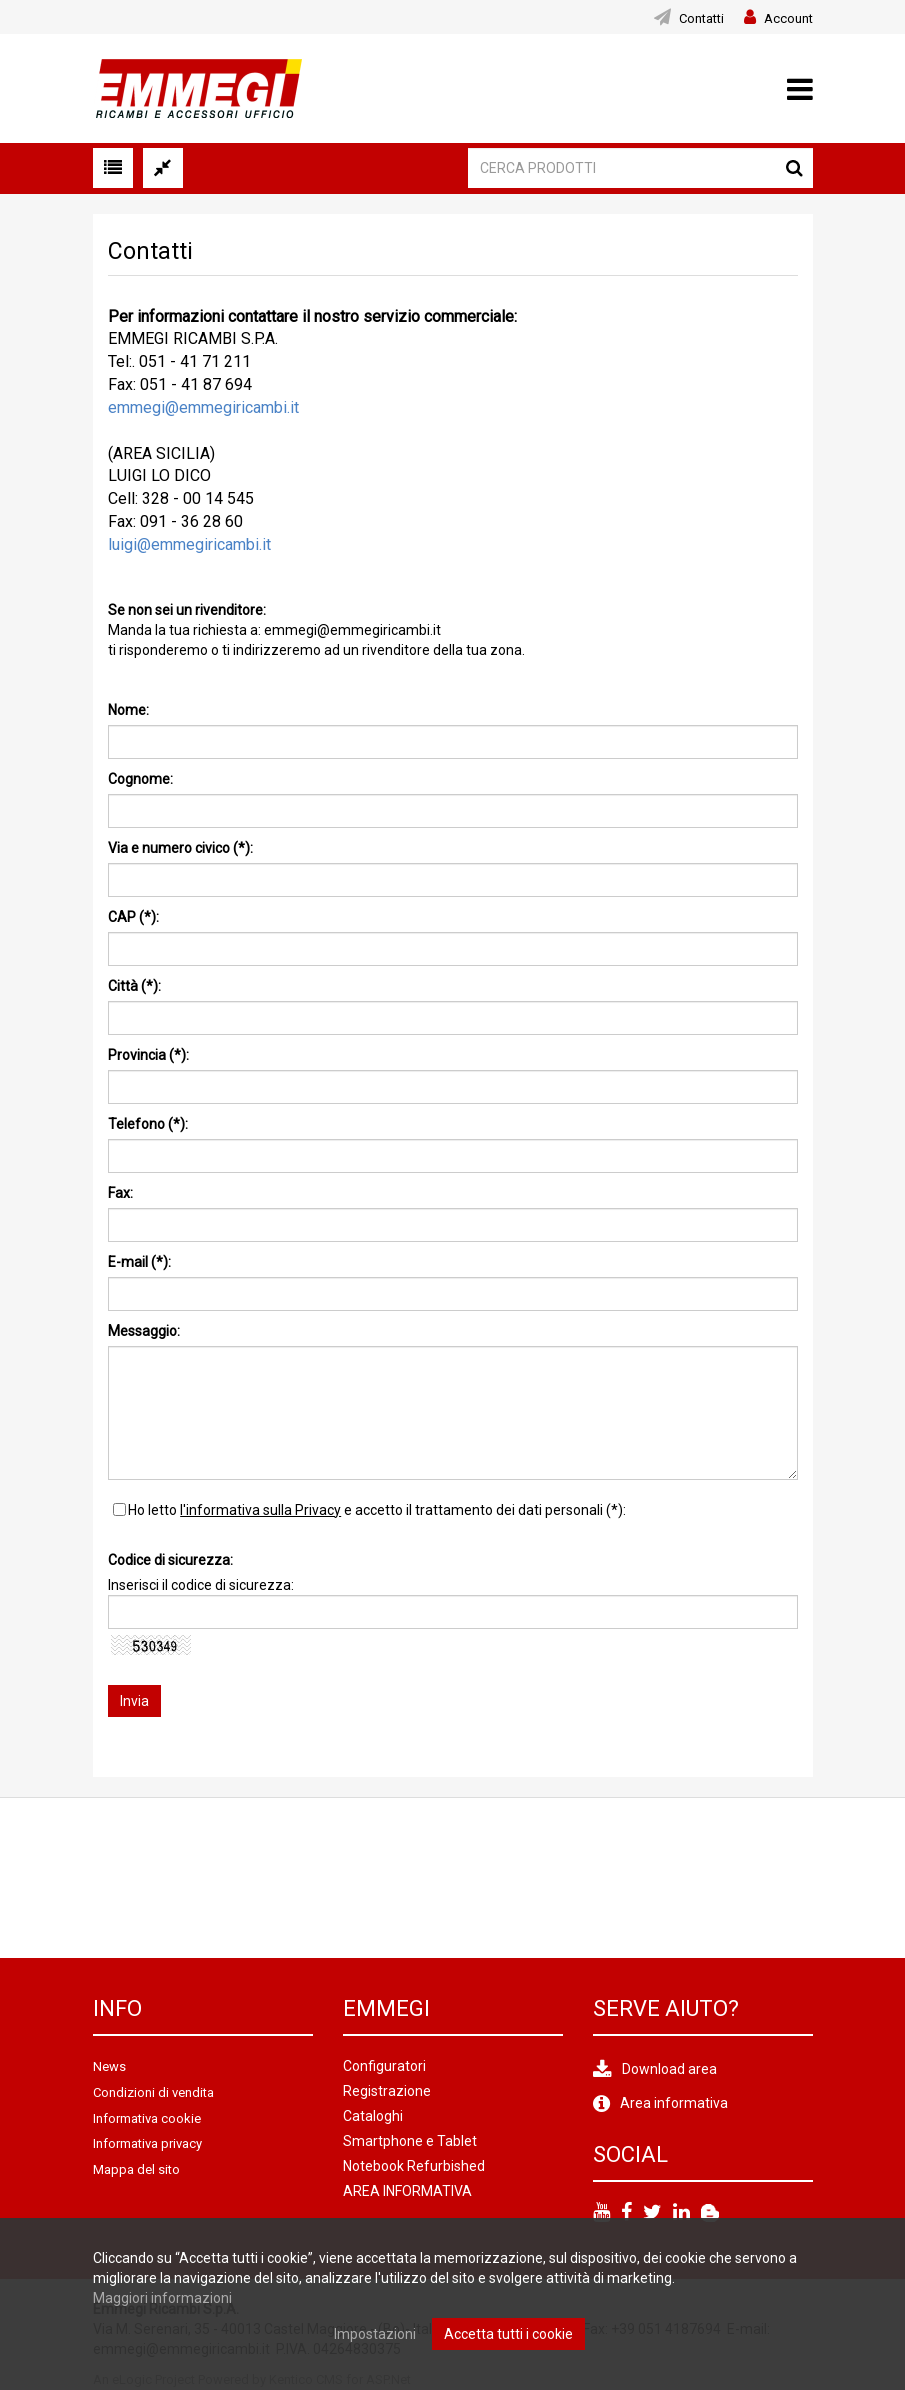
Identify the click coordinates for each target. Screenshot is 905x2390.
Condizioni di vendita (153, 2092)
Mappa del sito (136, 2169)
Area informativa (674, 2103)
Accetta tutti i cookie (508, 2334)
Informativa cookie (147, 2118)
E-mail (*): (139, 1262)
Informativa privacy (147, 2143)
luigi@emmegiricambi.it (189, 544)
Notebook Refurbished (414, 2166)
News (109, 2066)
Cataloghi (373, 2116)
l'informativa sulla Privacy (260, 1510)
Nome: (128, 710)
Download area (669, 2069)
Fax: (120, 1193)
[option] (203, 1878)
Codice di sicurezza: (170, 1560)
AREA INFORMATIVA (407, 2191)
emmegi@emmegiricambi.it (203, 407)
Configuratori (384, 2066)
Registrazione (387, 2091)
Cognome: (140, 779)
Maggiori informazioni (162, 2298)
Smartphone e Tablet (410, 2141)
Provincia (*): (148, 1055)
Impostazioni (375, 2334)
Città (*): (134, 986)
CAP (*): (133, 917)
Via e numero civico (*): (180, 848)
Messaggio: (144, 1331)
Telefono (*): (148, 1124)
